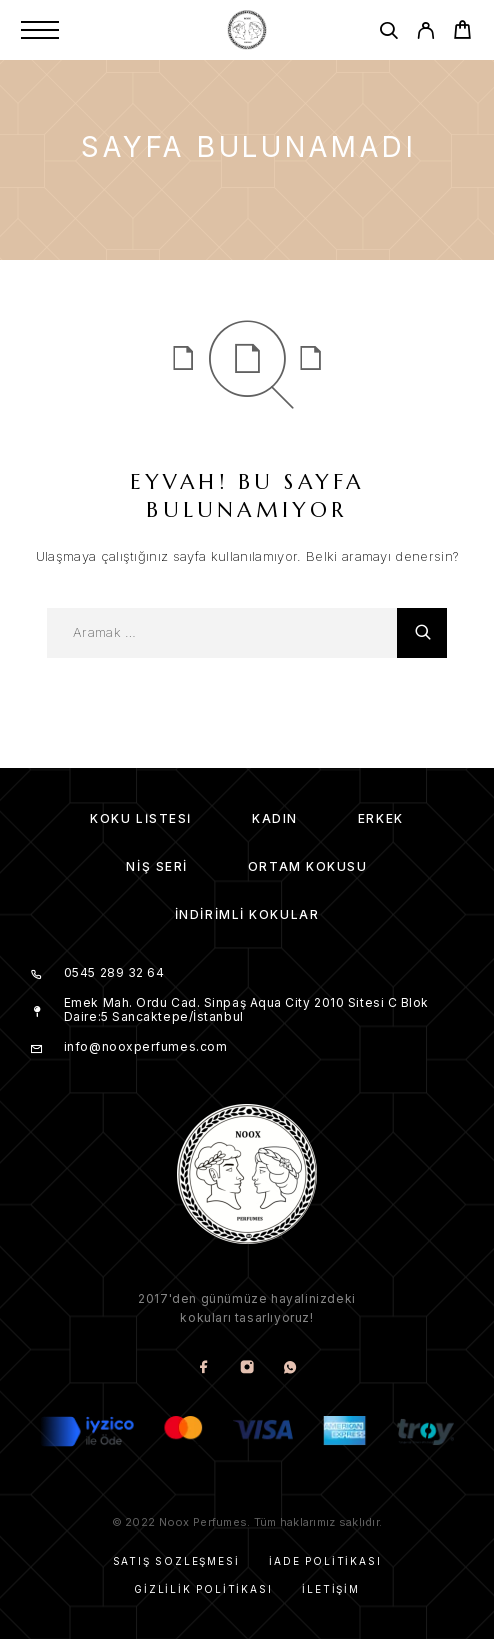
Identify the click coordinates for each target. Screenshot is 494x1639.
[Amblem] (247, 30)
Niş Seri (156, 866)
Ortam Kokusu (308, 866)
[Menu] (40, 30)
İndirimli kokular (247, 914)
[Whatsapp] (290, 1368)
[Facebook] (204, 1368)
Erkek (381, 818)
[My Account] (425, 33)
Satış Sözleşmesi (176, 1561)
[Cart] (462, 32)
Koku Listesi (141, 818)
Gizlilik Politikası (203, 1589)
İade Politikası (325, 1561)
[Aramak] (388, 33)
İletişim (330, 1589)
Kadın (275, 818)
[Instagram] (247, 1368)
